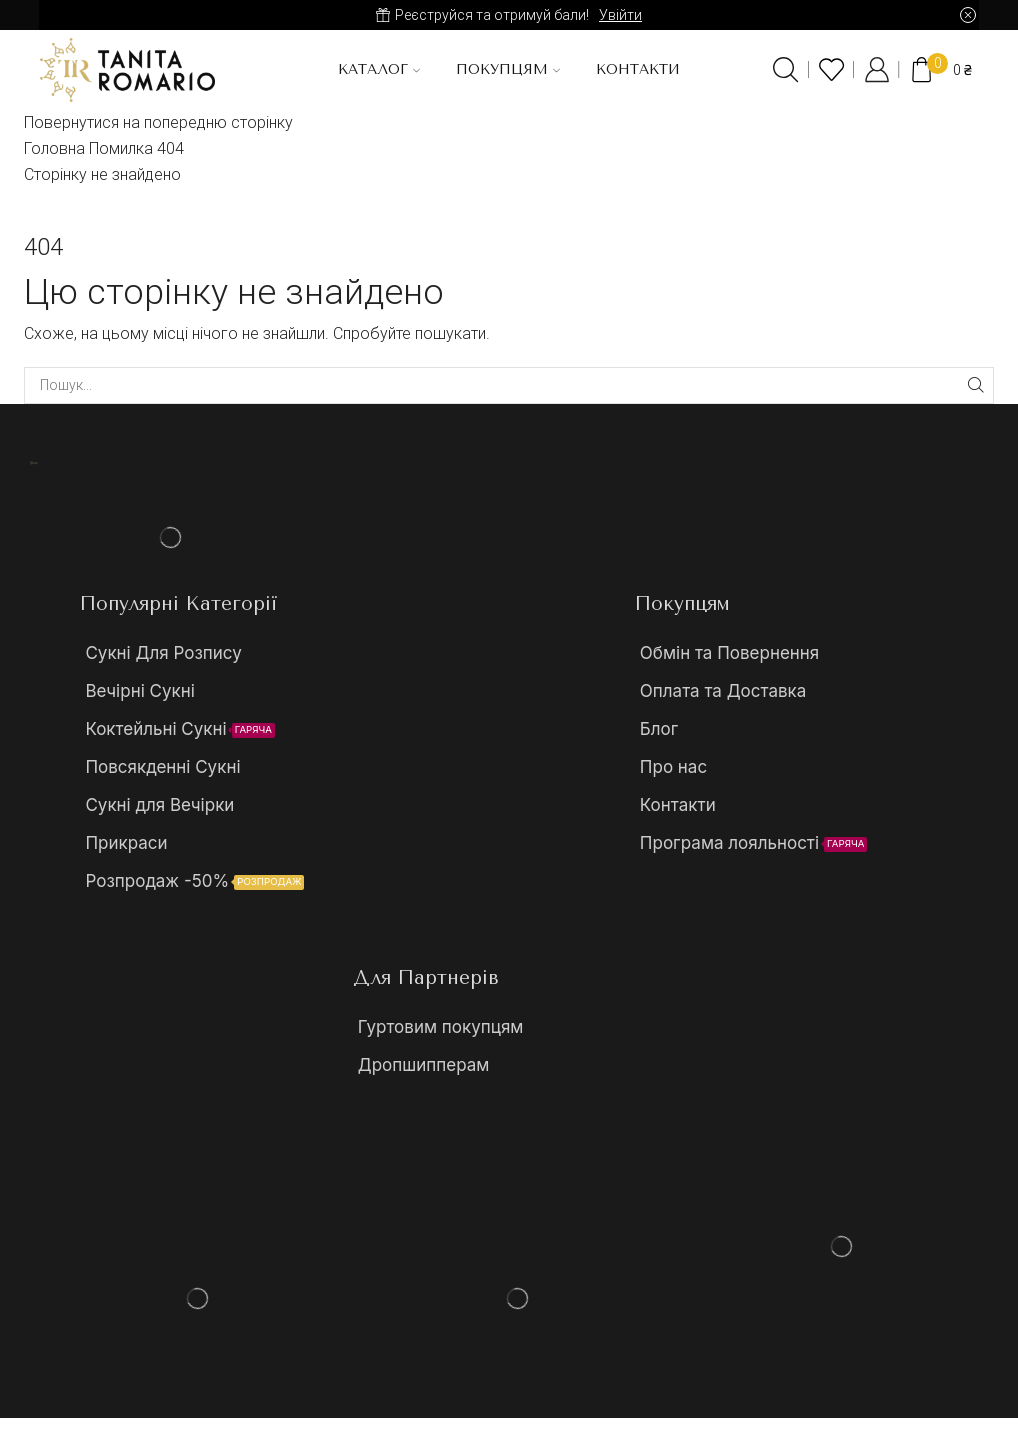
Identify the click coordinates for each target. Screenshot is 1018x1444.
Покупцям (508, 69)
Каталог (379, 69)
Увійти (620, 15)
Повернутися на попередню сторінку (158, 122)
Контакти (638, 69)
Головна (54, 148)
